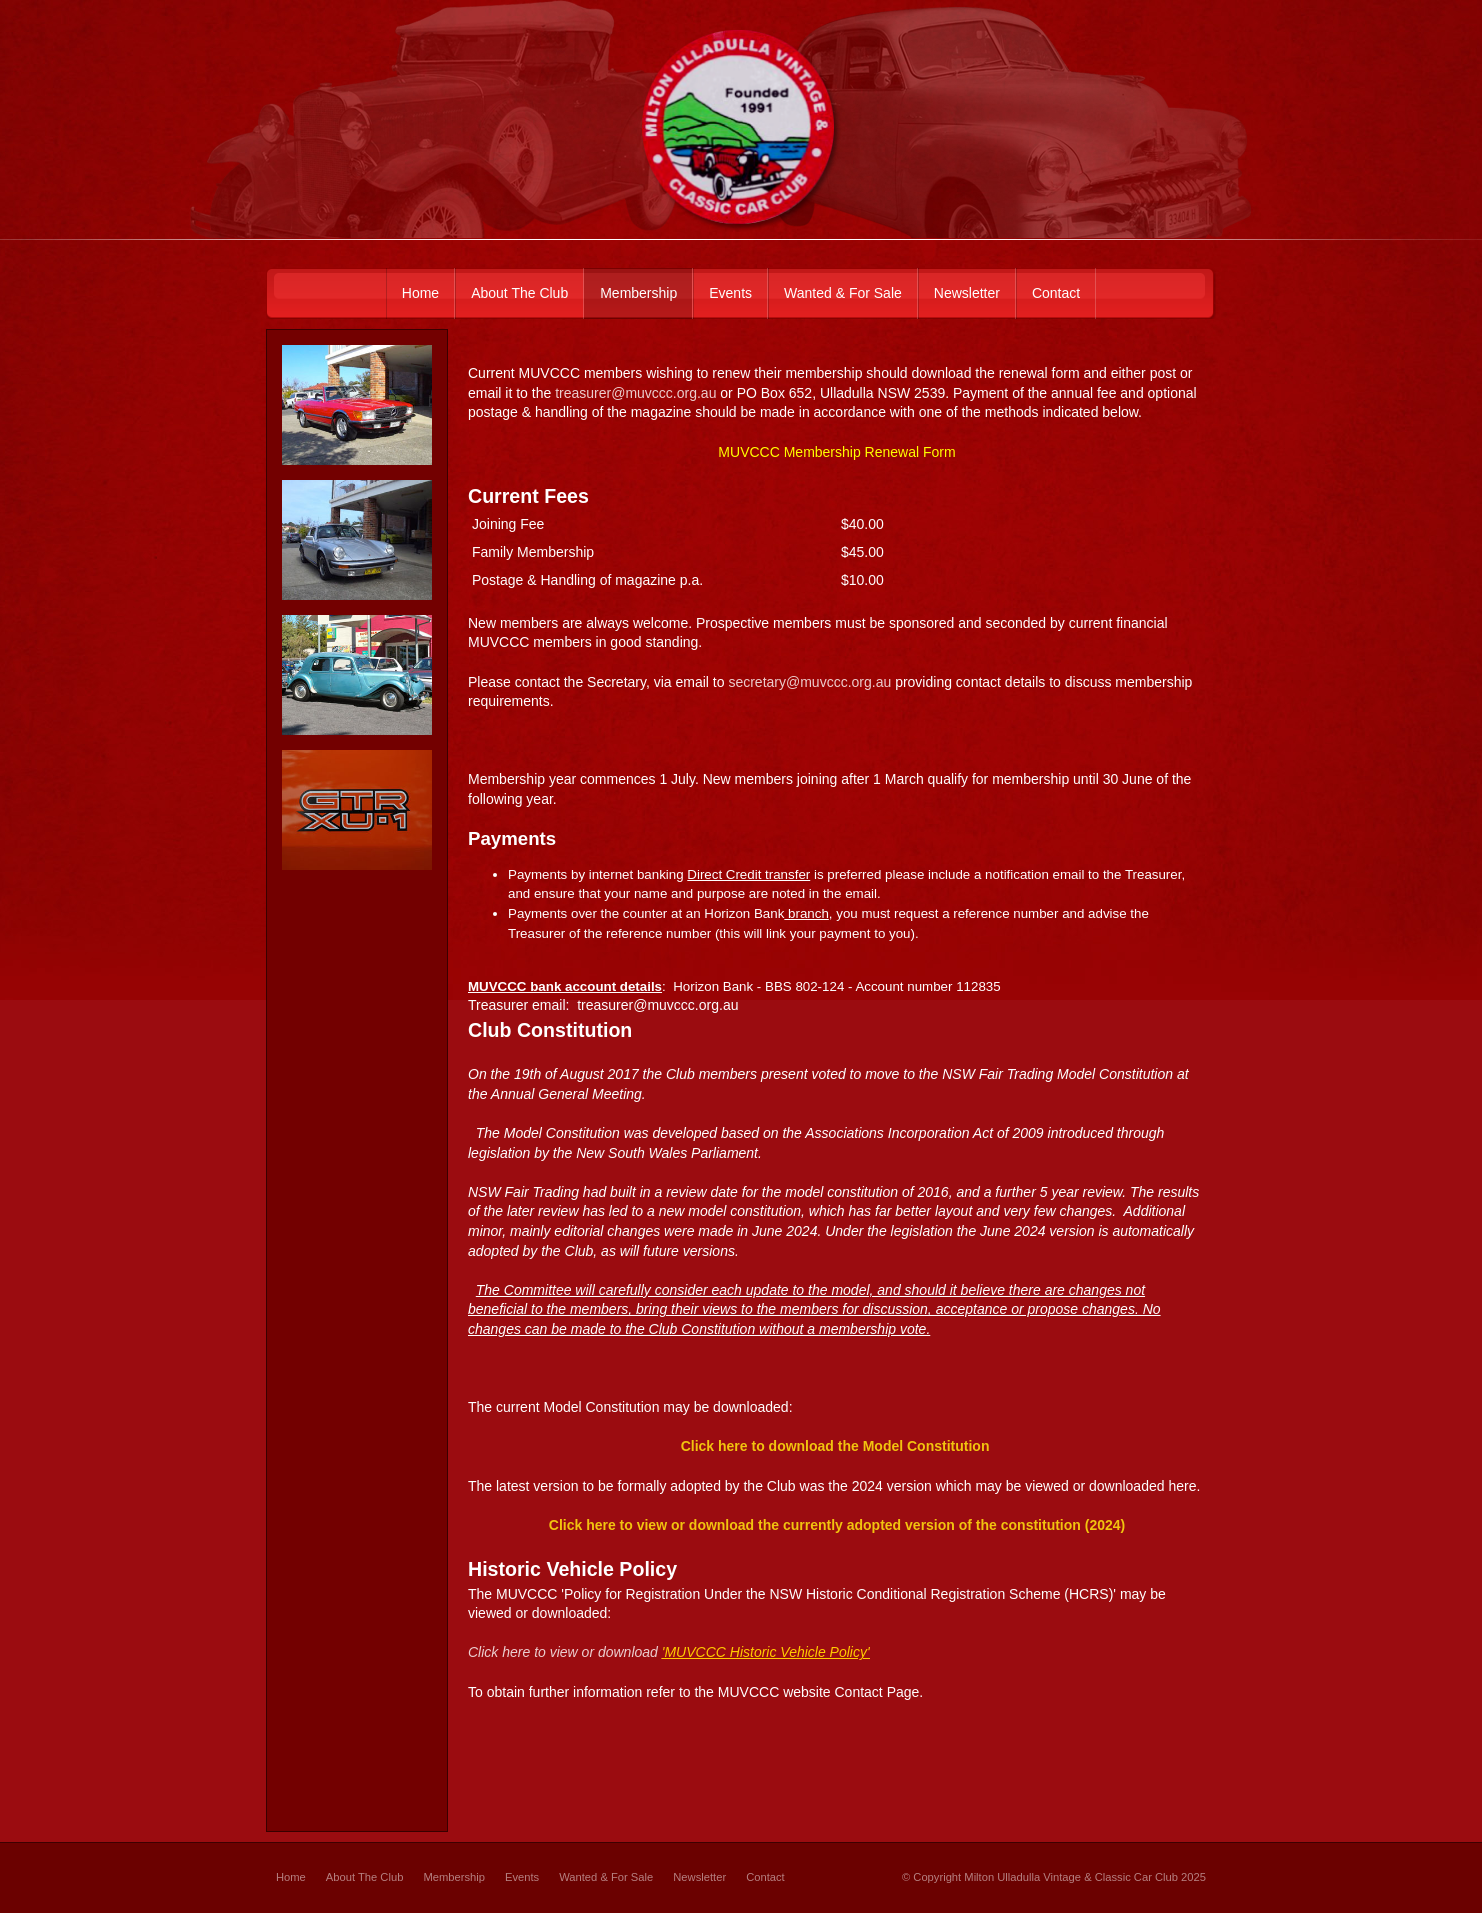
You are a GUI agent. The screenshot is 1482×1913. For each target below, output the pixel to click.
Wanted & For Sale (606, 1877)
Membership (454, 1877)
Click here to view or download (563, 1652)
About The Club (365, 1877)
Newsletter (699, 1877)
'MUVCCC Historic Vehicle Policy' (766, 1652)
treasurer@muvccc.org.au (635, 393)
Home (291, 1877)
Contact (765, 1877)
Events (522, 1877)
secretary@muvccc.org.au (809, 682)
